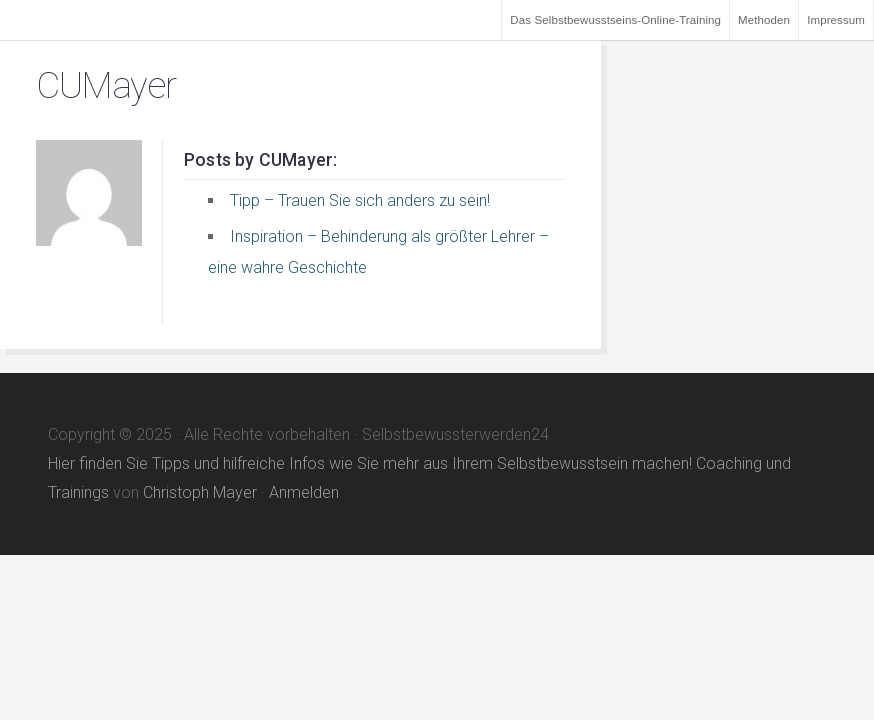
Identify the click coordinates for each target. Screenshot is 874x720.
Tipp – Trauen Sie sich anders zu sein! (360, 200)
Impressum (836, 20)
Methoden (764, 20)
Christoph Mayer (200, 492)
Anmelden (304, 492)
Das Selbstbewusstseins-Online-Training (615, 20)
